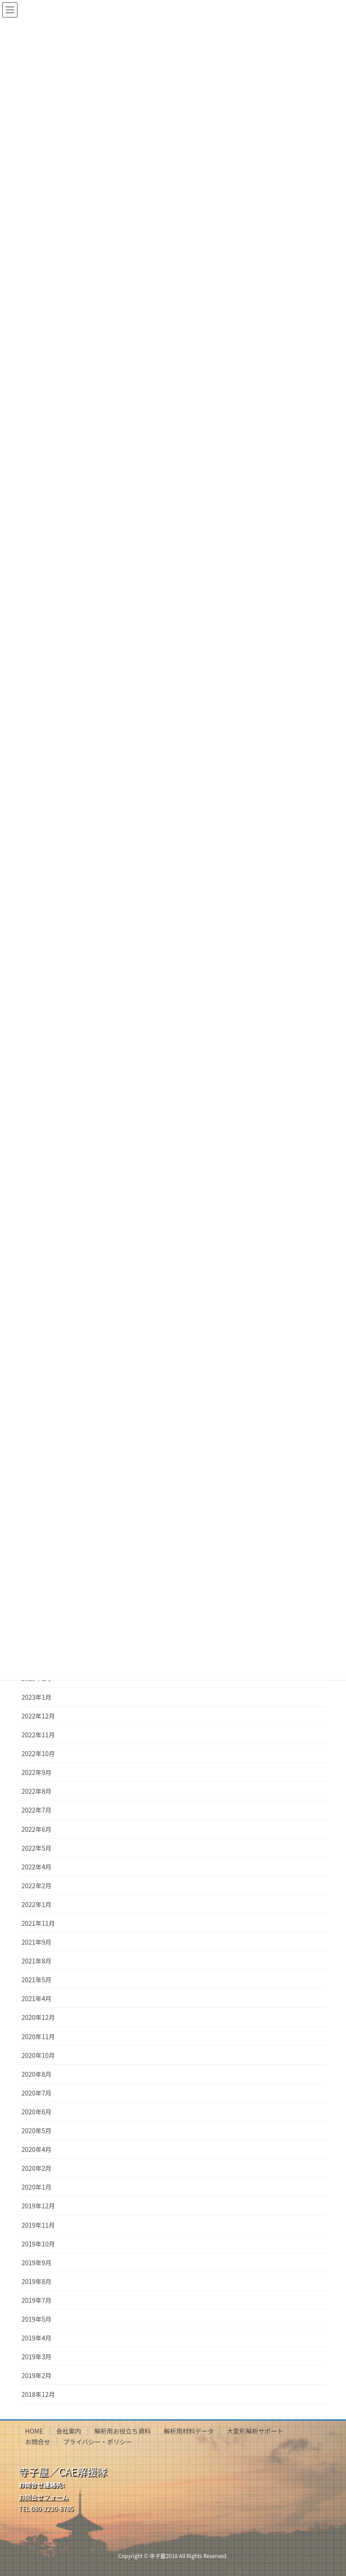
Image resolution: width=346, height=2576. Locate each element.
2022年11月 (38, 1734)
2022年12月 (38, 1715)
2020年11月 (38, 2036)
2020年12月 (38, 2017)
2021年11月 (38, 1923)
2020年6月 (37, 2111)
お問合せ (37, 2441)
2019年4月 (37, 2337)
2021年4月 (37, 1998)
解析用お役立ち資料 (122, 2430)
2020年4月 (37, 2149)
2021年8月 (37, 1960)
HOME (34, 2430)
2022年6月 (37, 1829)
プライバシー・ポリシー (97, 2441)
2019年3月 (37, 2356)
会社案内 (68, 2430)
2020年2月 (37, 2168)
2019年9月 (37, 2262)
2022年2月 (37, 1885)
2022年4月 (37, 1866)
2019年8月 (37, 2281)
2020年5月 (37, 2130)
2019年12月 (38, 2205)
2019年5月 (37, 2319)
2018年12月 (38, 2394)
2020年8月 (37, 2074)
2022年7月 (37, 1809)
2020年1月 (37, 2186)
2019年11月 (38, 2224)
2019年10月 (38, 2243)
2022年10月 (38, 1753)
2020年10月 (38, 2055)
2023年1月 (37, 1697)
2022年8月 (37, 1791)
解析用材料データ (189, 2430)
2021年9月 (37, 1941)
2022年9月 (37, 1772)
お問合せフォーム (43, 2496)
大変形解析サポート (255, 2430)
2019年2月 (37, 2375)
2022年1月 (37, 1904)
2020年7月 (37, 2092)
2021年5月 (37, 1979)
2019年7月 (37, 2300)
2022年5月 (37, 1847)
